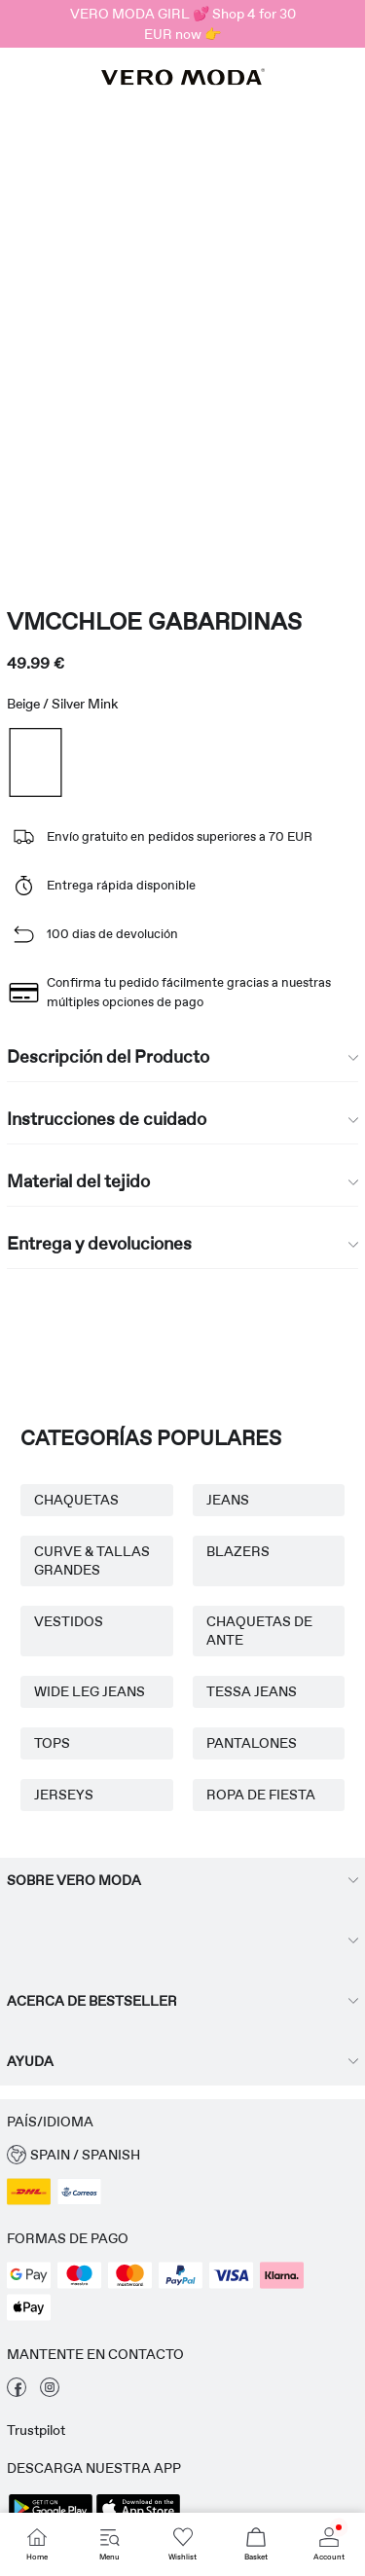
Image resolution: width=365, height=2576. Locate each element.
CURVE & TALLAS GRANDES (92, 1560)
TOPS (52, 1743)
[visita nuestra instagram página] (49, 2392)
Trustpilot (36, 2430)
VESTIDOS (68, 1621)
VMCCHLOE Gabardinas (154, 621)
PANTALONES (251, 1743)
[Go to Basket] (255, 2544)
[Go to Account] (328, 2544)
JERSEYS (63, 1794)
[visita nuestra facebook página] (16, 2392)
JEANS (227, 1499)
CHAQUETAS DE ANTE (259, 1631)
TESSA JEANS (251, 1691)
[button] (182, 2155)
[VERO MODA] (183, 80)
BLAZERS (238, 1551)
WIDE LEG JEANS (89, 1691)
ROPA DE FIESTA (260, 1794)
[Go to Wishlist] (182, 2544)
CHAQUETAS (76, 1499)
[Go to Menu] (109, 2544)
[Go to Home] (36, 2544)
